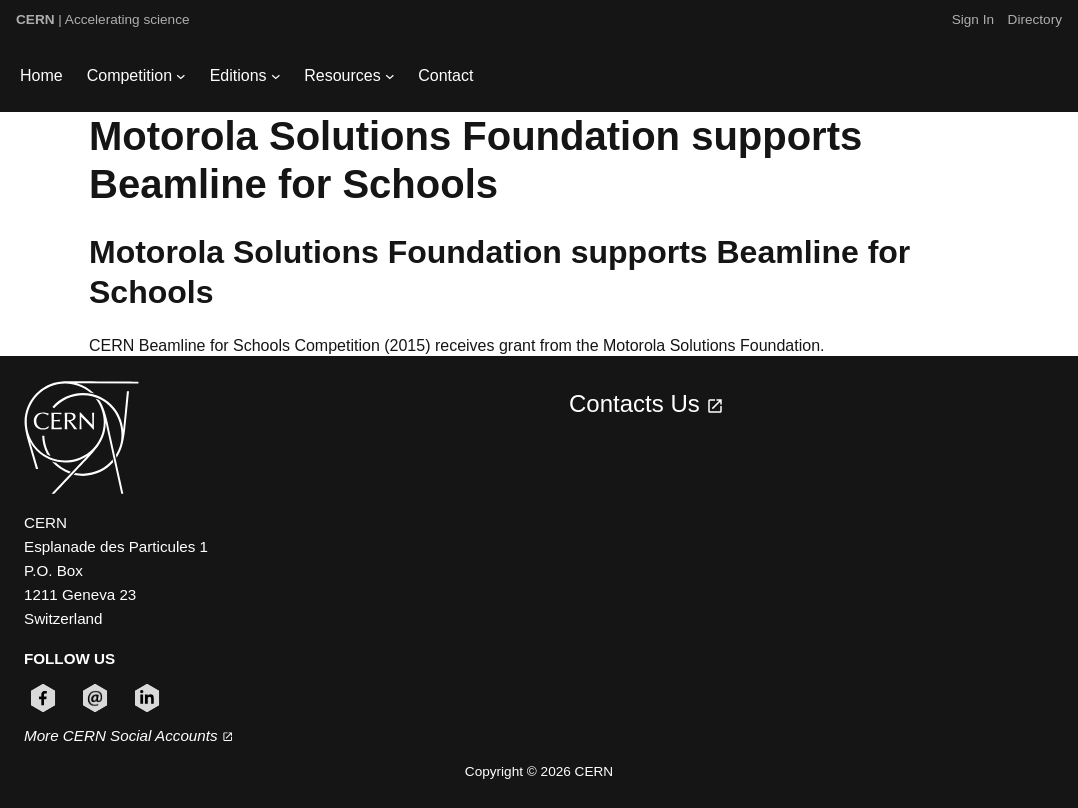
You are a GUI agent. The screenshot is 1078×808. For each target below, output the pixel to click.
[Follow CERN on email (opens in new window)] (95, 698)
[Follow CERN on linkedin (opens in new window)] (147, 698)
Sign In (973, 19)
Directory (1035, 19)
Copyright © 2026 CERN (539, 771)
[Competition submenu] (181, 76)
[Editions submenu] (276, 76)
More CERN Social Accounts (128, 735)
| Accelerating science (103, 19)
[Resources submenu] (390, 76)
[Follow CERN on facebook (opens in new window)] (43, 698)
